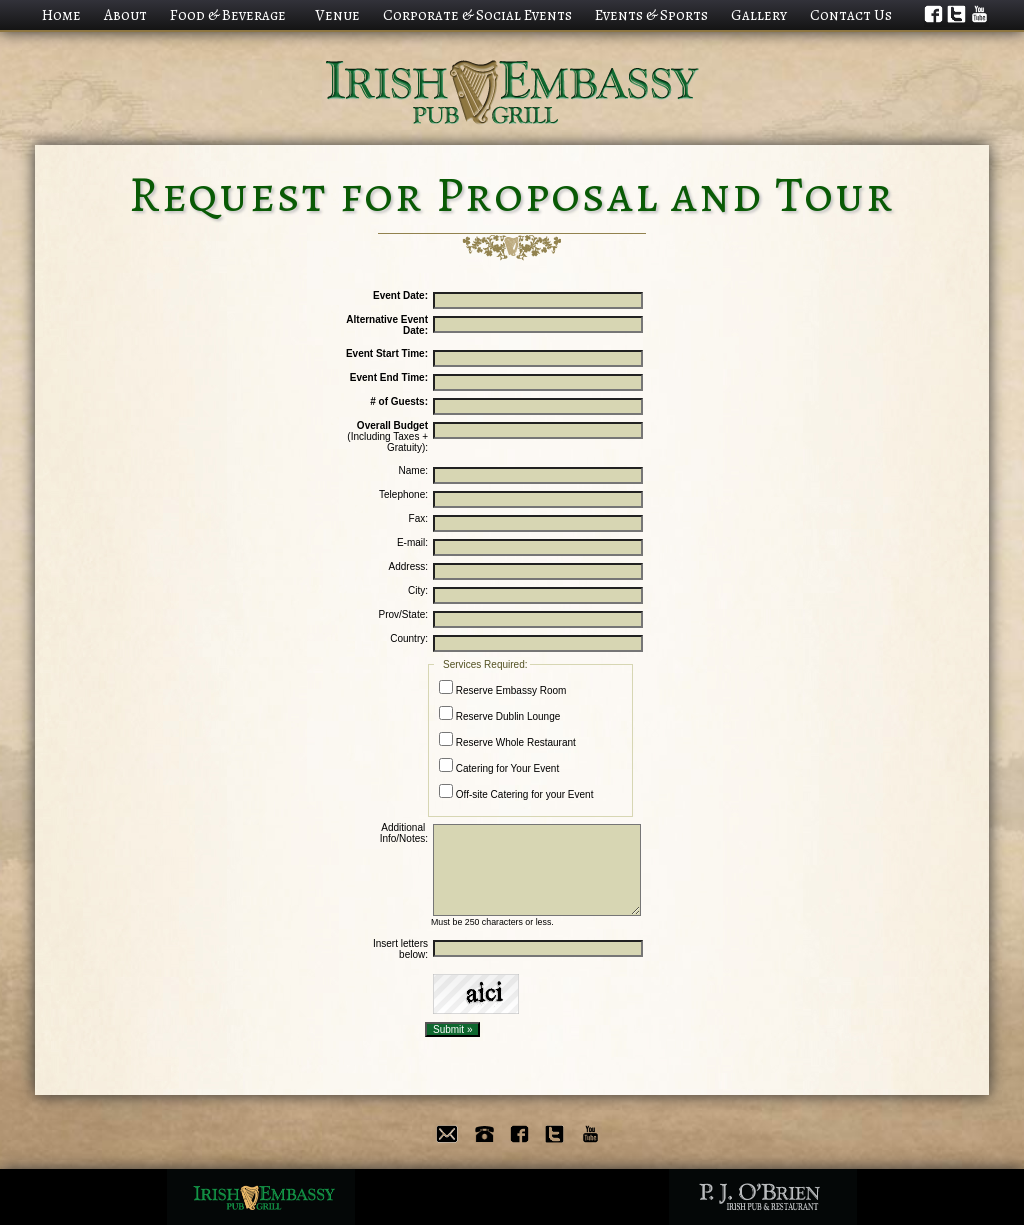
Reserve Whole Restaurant (507, 740)
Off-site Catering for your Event (516, 792)
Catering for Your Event (499, 766)
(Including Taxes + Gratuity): (387, 436)
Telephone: (403, 494)
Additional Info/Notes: (404, 833)
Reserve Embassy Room (502, 688)
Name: (413, 470)
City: (418, 590)
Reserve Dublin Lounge (499, 714)
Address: (408, 566)
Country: (409, 638)
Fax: (418, 518)
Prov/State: (403, 614)
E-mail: (412, 542)
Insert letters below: (399, 949)
